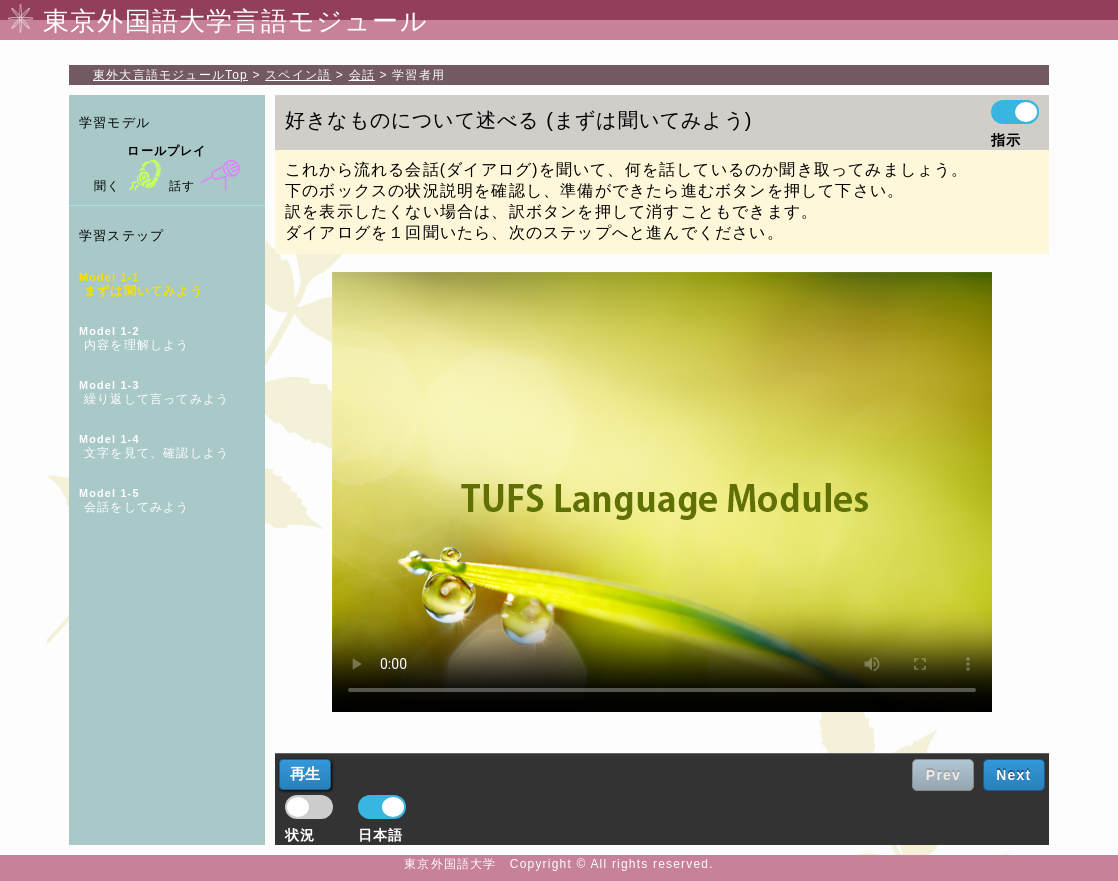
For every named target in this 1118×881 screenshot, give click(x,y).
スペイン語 (298, 75)
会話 (362, 75)
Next (1013, 775)
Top (170, 75)
